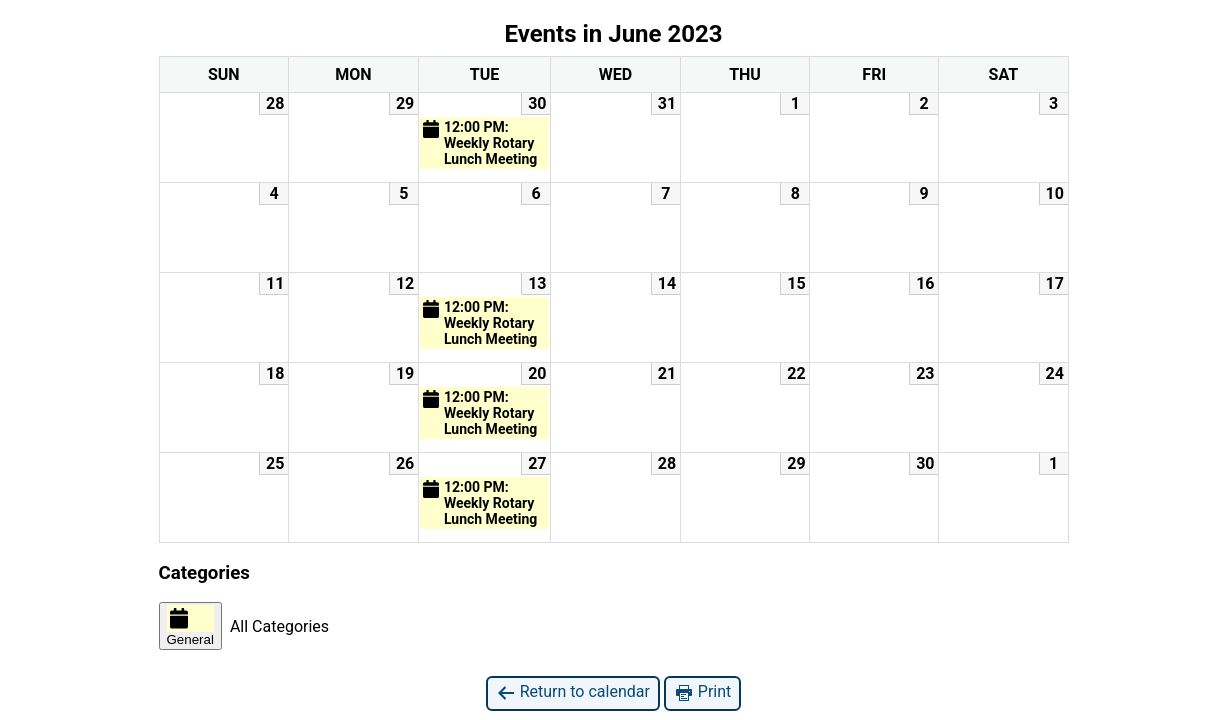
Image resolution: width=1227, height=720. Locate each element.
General (190, 626)
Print (702, 692)
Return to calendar (573, 692)
